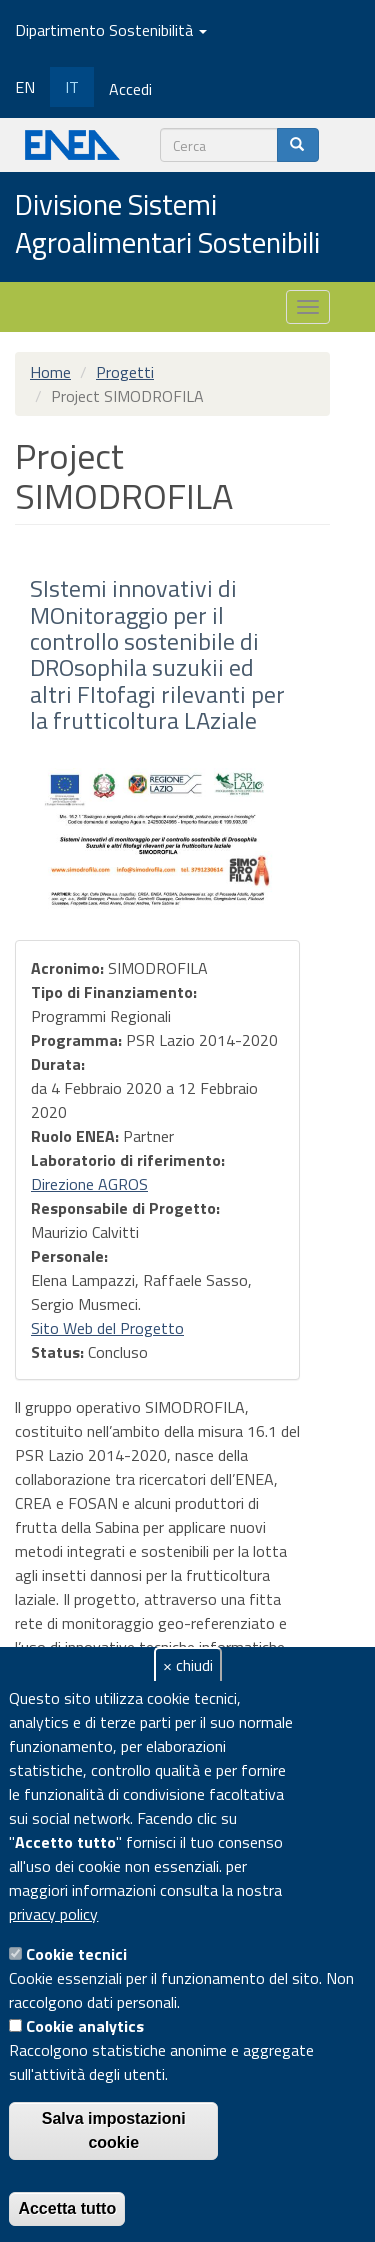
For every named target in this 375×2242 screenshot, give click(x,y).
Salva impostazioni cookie (114, 2130)
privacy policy (53, 1914)
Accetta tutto (67, 2208)
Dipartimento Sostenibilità (111, 30)
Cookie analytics (85, 2026)
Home (50, 372)
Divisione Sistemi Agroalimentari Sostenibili (167, 224)
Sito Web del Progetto (107, 1328)
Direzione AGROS (89, 1184)
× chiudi (188, 1665)
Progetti (125, 372)
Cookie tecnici (76, 1954)
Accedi (130, 89)
